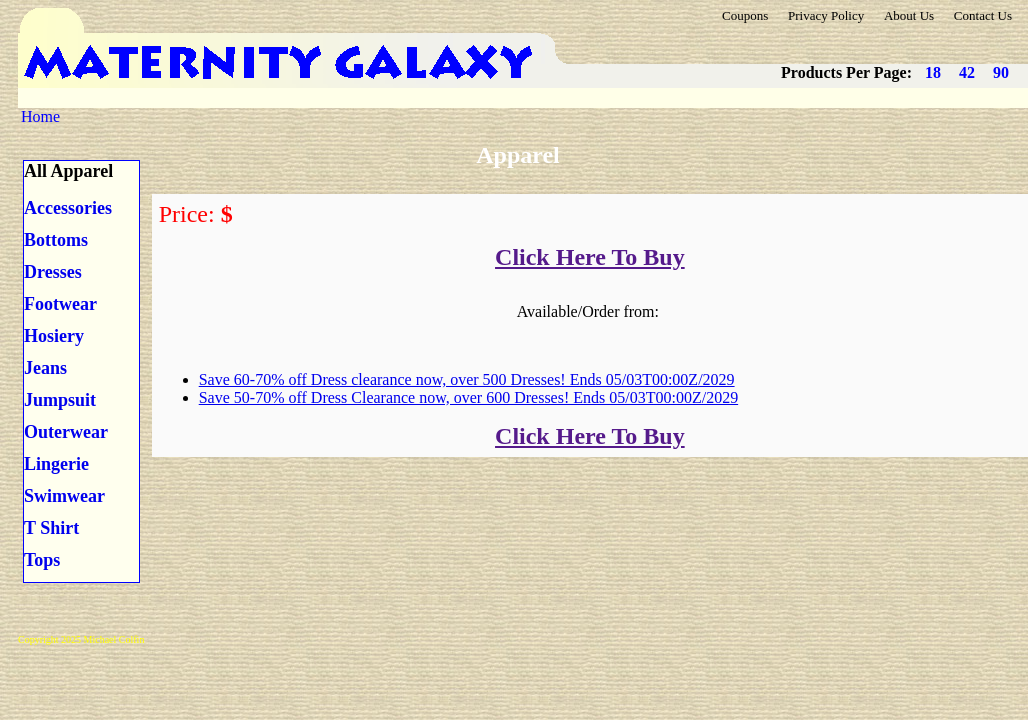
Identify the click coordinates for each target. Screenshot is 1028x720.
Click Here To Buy (590, 257)
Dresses (53, 272)
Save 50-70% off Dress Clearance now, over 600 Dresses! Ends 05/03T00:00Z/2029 (468, 397)
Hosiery (54, 336)
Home (40, 116)
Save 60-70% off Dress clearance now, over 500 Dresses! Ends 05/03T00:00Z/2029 (467, 379)
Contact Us (983, 15)
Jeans (45, 368)
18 (933, 72)
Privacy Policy (826, 15)
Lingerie (56, 464)
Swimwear (64, 496)
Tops (42, 560)
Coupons (745, 15)
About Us (909, 15)
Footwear (60, 304)
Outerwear (66, 432)
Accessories (68, 208)
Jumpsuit (60, 400)
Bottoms (56, 240)
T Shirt (51, 528)
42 (967, 72)
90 (1001, 72)
